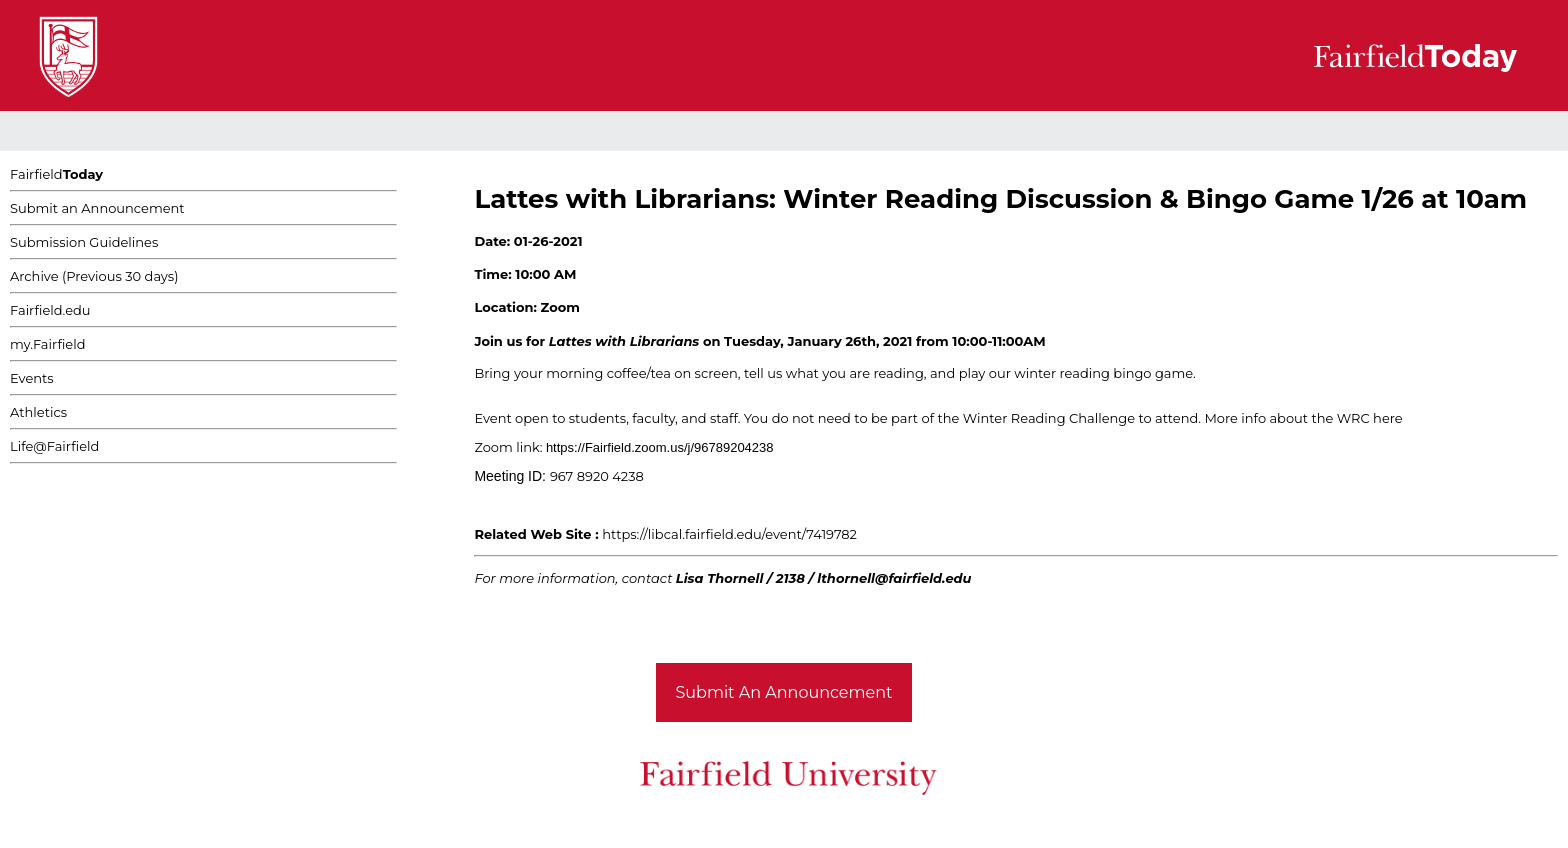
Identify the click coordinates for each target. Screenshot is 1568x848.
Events (32, 378)
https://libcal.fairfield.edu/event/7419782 (729, 534)
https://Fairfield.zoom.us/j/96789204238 (660, 447)
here (1389, 418)
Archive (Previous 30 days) (94, 276)
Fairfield (56, 174)
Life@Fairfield (54, 446)
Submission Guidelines (84, 242)
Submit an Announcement (97, 208)
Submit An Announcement (784, 692)
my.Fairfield (48, 344)
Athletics (38, 412)
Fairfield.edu (50, 310)
